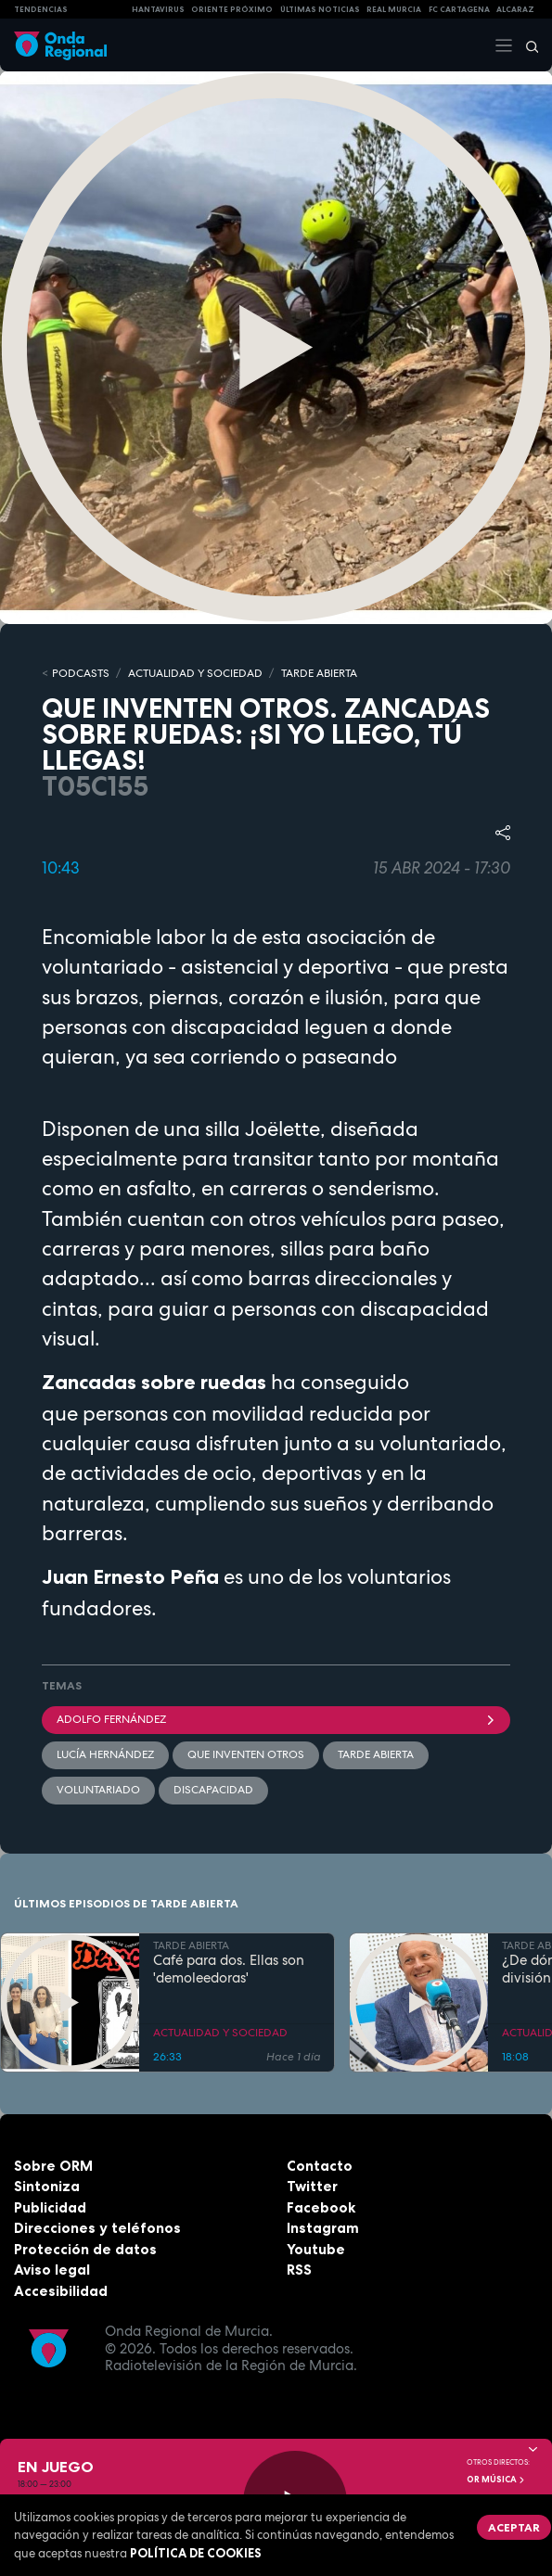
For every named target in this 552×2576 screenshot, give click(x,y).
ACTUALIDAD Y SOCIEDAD (195, 673)
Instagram (323, 2228)
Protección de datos (85, 2249)
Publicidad (50, 2207)
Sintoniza (47, 2186)
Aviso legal (52, 2269)
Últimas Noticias (320, 9)
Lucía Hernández (105, 1754)
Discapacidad (213, 1789)
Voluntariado (98, 1789)
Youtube (316, 2249)
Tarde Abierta (376, 1754)
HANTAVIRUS (158, 9)
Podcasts (80, 673)
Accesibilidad (61, 2291)
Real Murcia (393, 9)
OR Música (496, 2479)
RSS (299, 2269)
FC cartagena (459, 9)
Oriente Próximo (232, 9)
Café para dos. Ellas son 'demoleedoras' (228, 1969)
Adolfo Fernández (276, 1719)
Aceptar (514, 2527)
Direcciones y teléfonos (97, 2228)
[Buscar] (526, 45)
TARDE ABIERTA (319, 673)
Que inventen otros (245, 1754)
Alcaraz (515, 9)
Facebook (321, 2207)
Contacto (320, 2165)
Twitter (312, 2186)
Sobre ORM (53, 2165)
